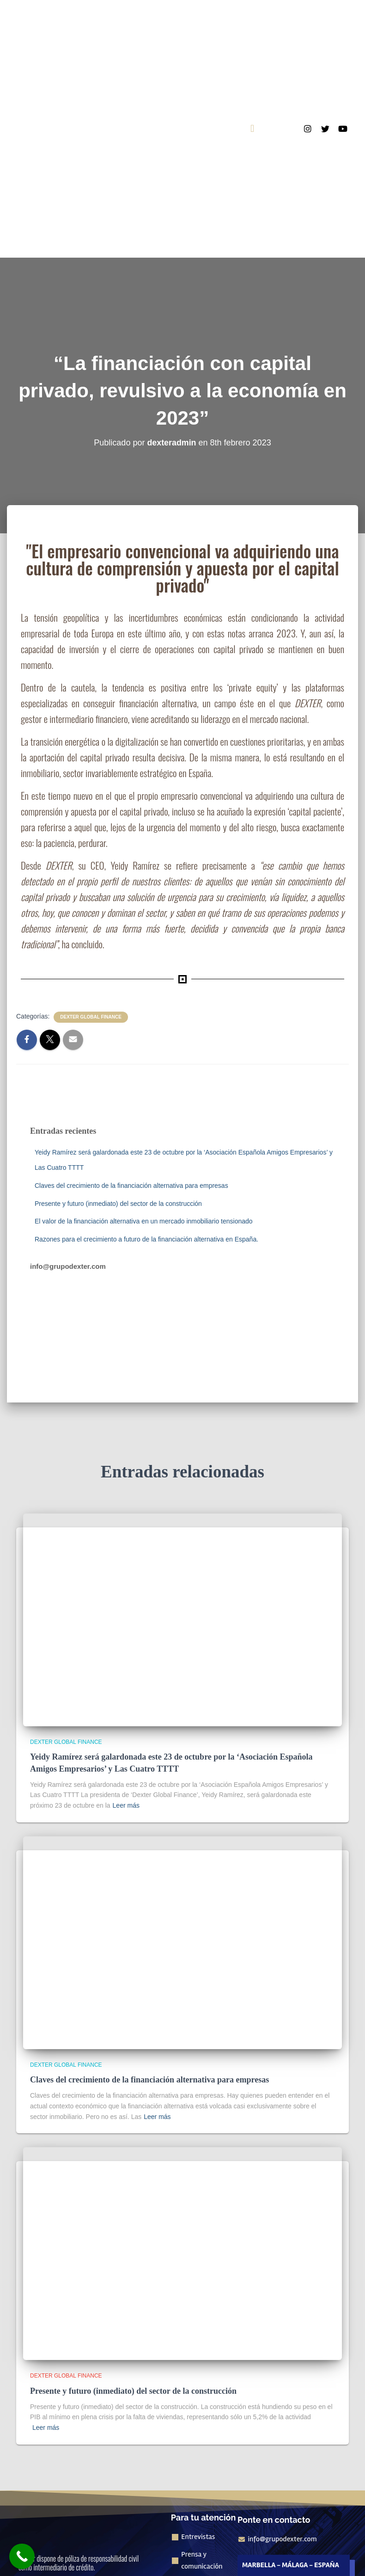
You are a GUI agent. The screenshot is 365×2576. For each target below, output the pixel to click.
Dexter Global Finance (91, 1016)
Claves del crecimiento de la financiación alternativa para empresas (131, 1185)
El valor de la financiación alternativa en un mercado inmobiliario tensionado (144, 1221)
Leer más (126, 1805)
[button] (252, 128)
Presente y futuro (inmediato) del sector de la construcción (118, 1203)
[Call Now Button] (22, 2556)
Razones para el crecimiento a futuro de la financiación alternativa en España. (146, 1239)
